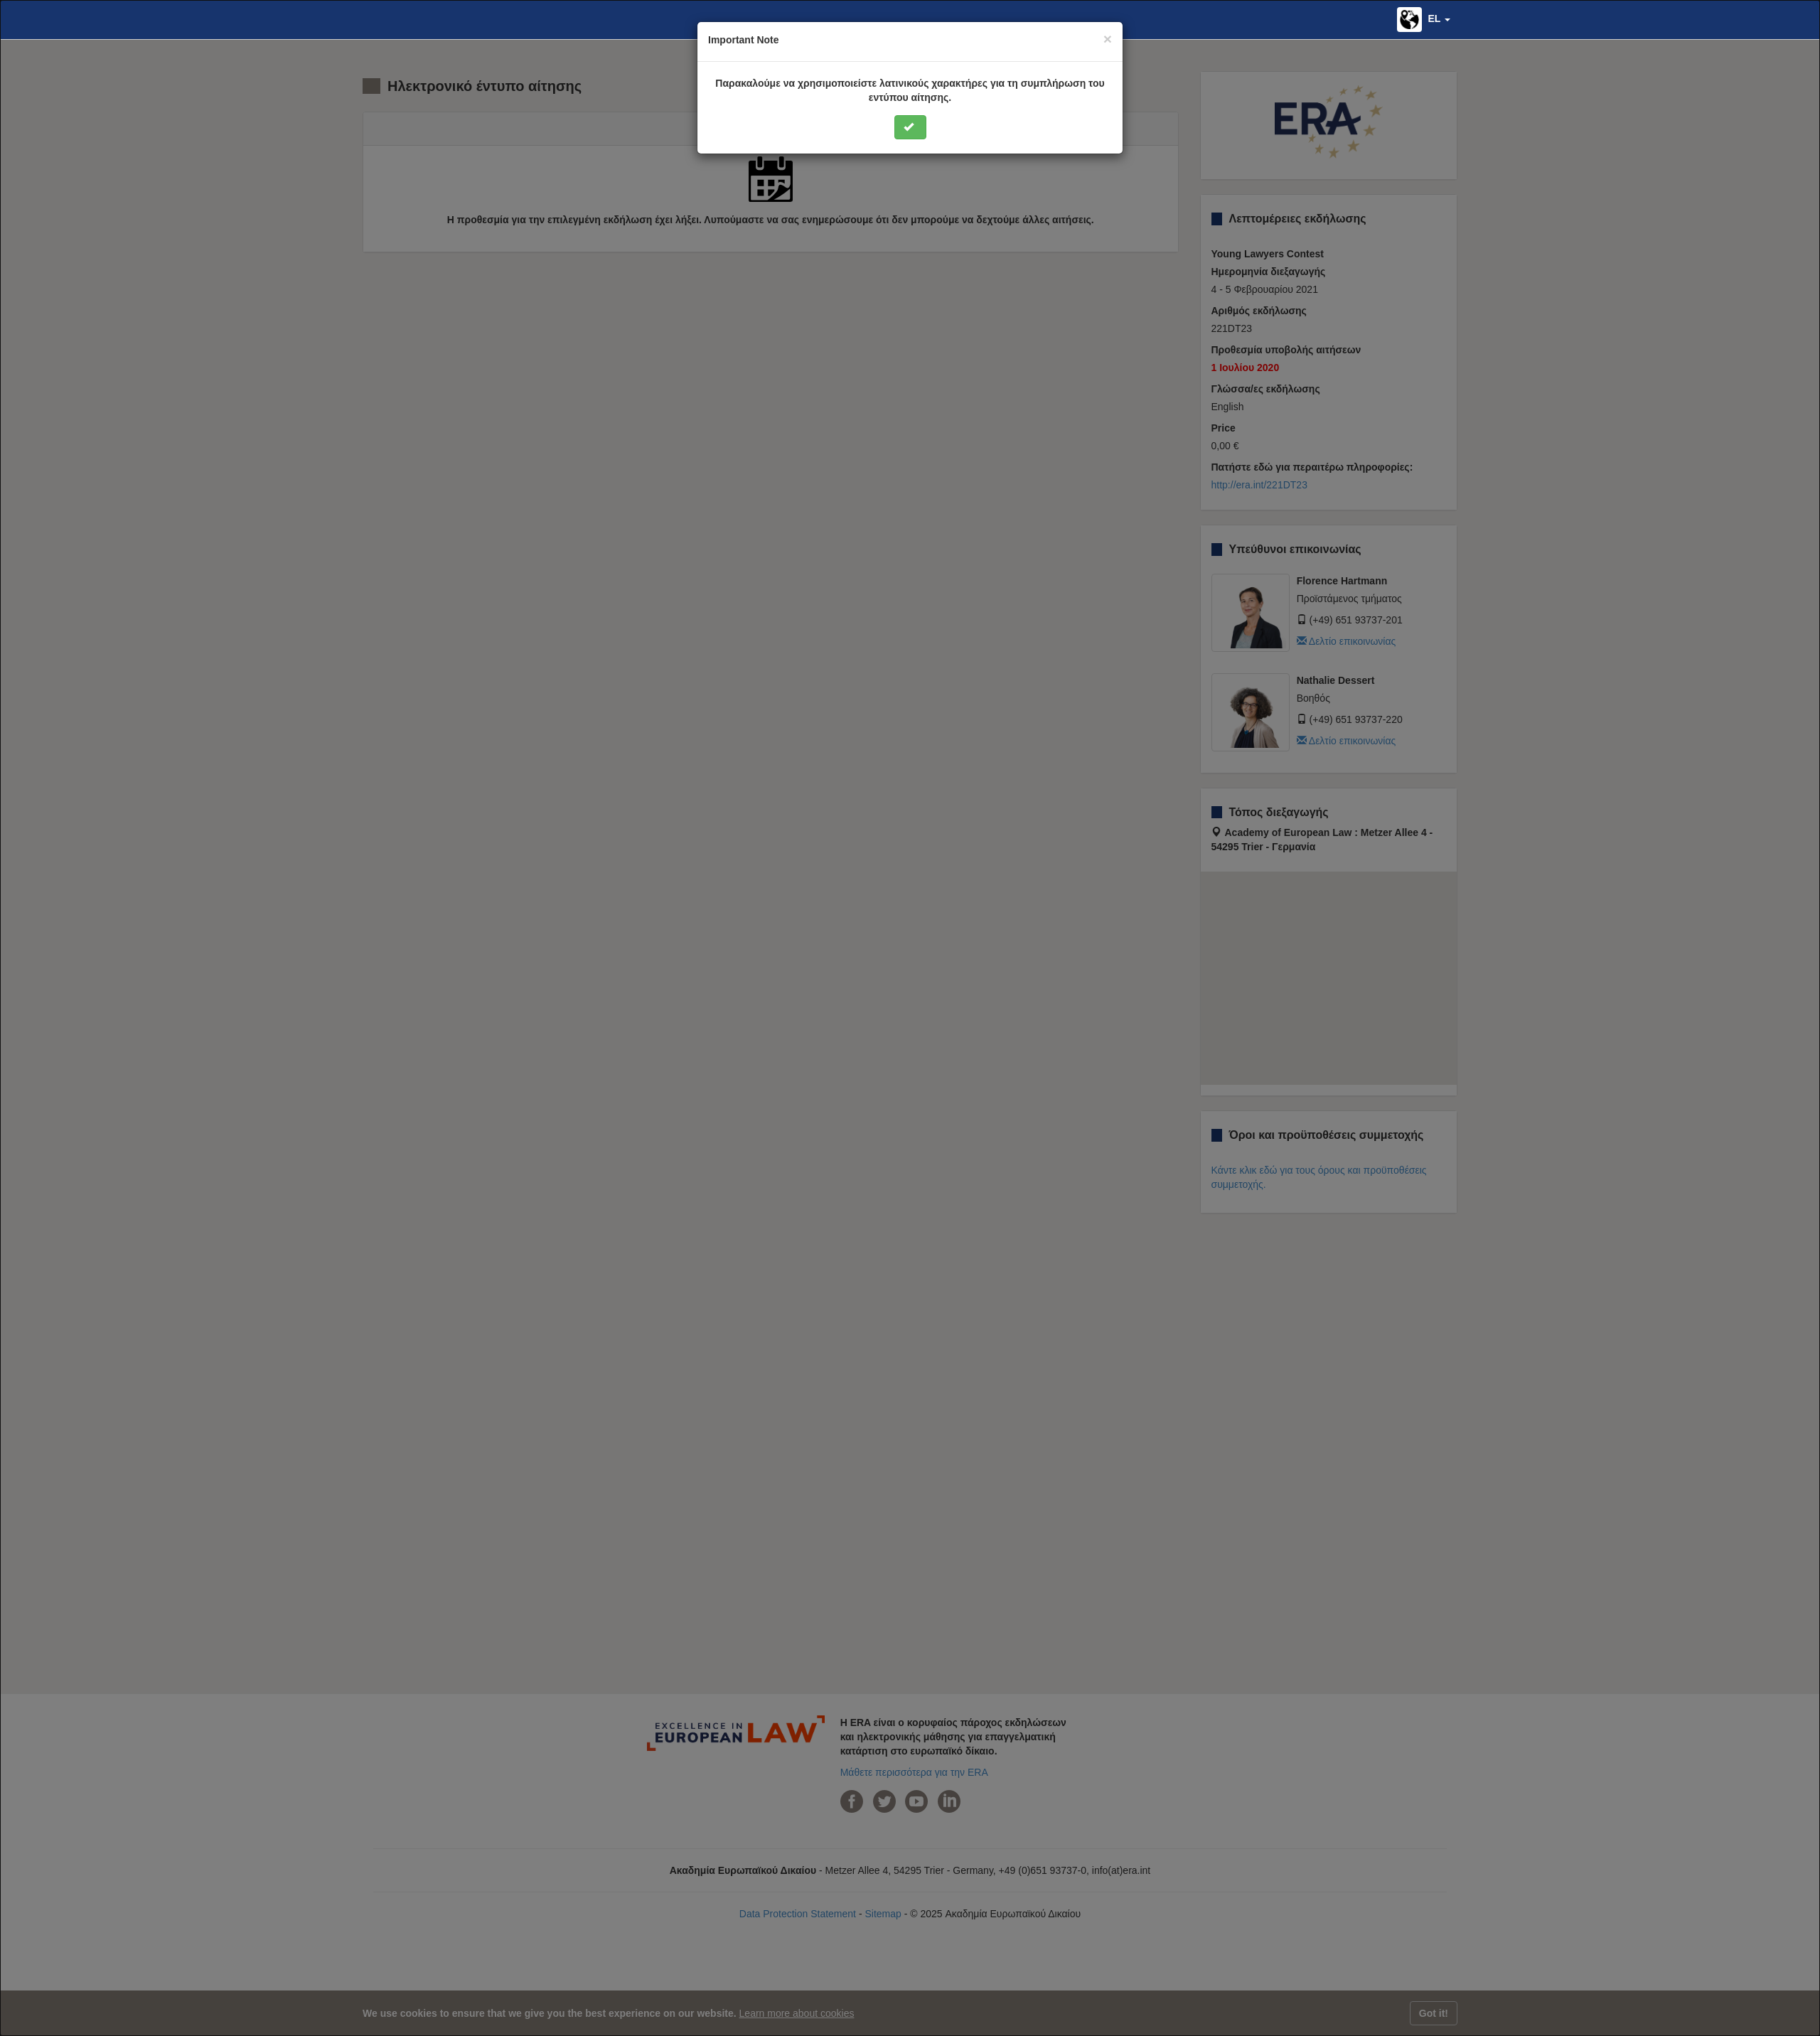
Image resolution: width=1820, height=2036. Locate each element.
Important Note (743, 39)
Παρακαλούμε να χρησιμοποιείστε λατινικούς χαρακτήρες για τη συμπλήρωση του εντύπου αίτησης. (909, 90)
